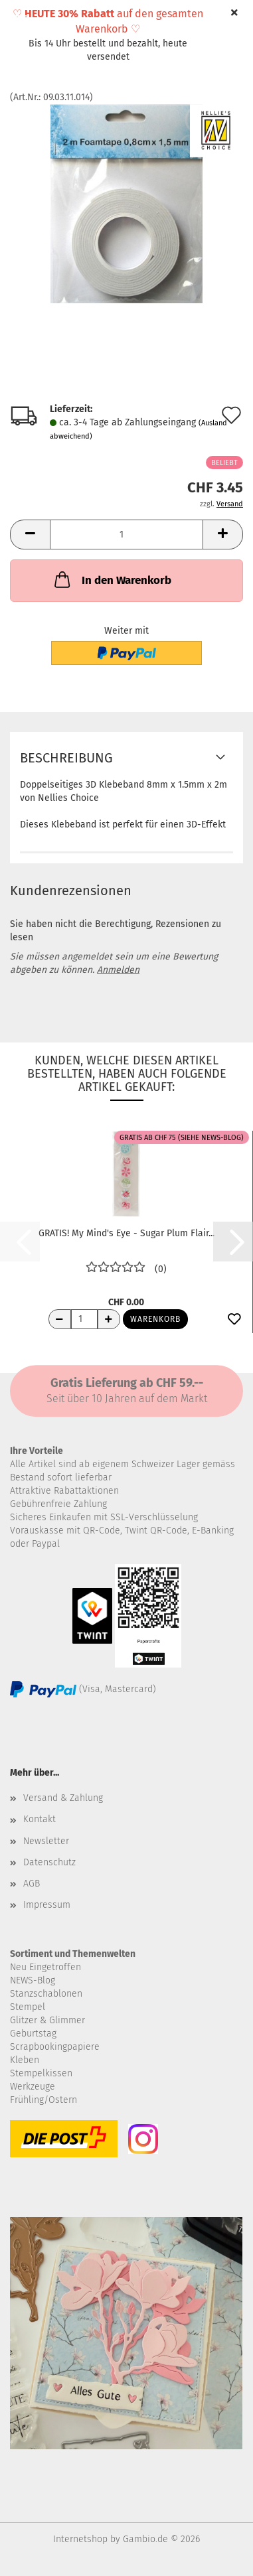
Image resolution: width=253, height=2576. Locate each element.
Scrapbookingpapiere (55, 2046)
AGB (31, 1883)
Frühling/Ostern (43, 2100)
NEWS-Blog (32, 1980)
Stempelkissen (41, 2073)
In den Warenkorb (111, 579)
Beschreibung (66, 758)
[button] (30, 534)
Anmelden (118, 969)
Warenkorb (155, 1319)
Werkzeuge (32, 2086)
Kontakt (39, 1819)
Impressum (46, 1904)
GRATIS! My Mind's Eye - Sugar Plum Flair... (126, 1233)
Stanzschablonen (46, 1993)
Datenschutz (49, 1862)
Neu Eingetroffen (45, 1967)
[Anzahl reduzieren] (59, 1319)
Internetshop (80, 2539)
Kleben (24, 2060)
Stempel (27, 2007)
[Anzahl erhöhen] (109, 1319)
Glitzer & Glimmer (47, 2020)
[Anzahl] (126, 534)
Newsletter (46, 1841)
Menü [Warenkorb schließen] (20, 20)
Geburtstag (33, 2033)
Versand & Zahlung (63, 1798)
